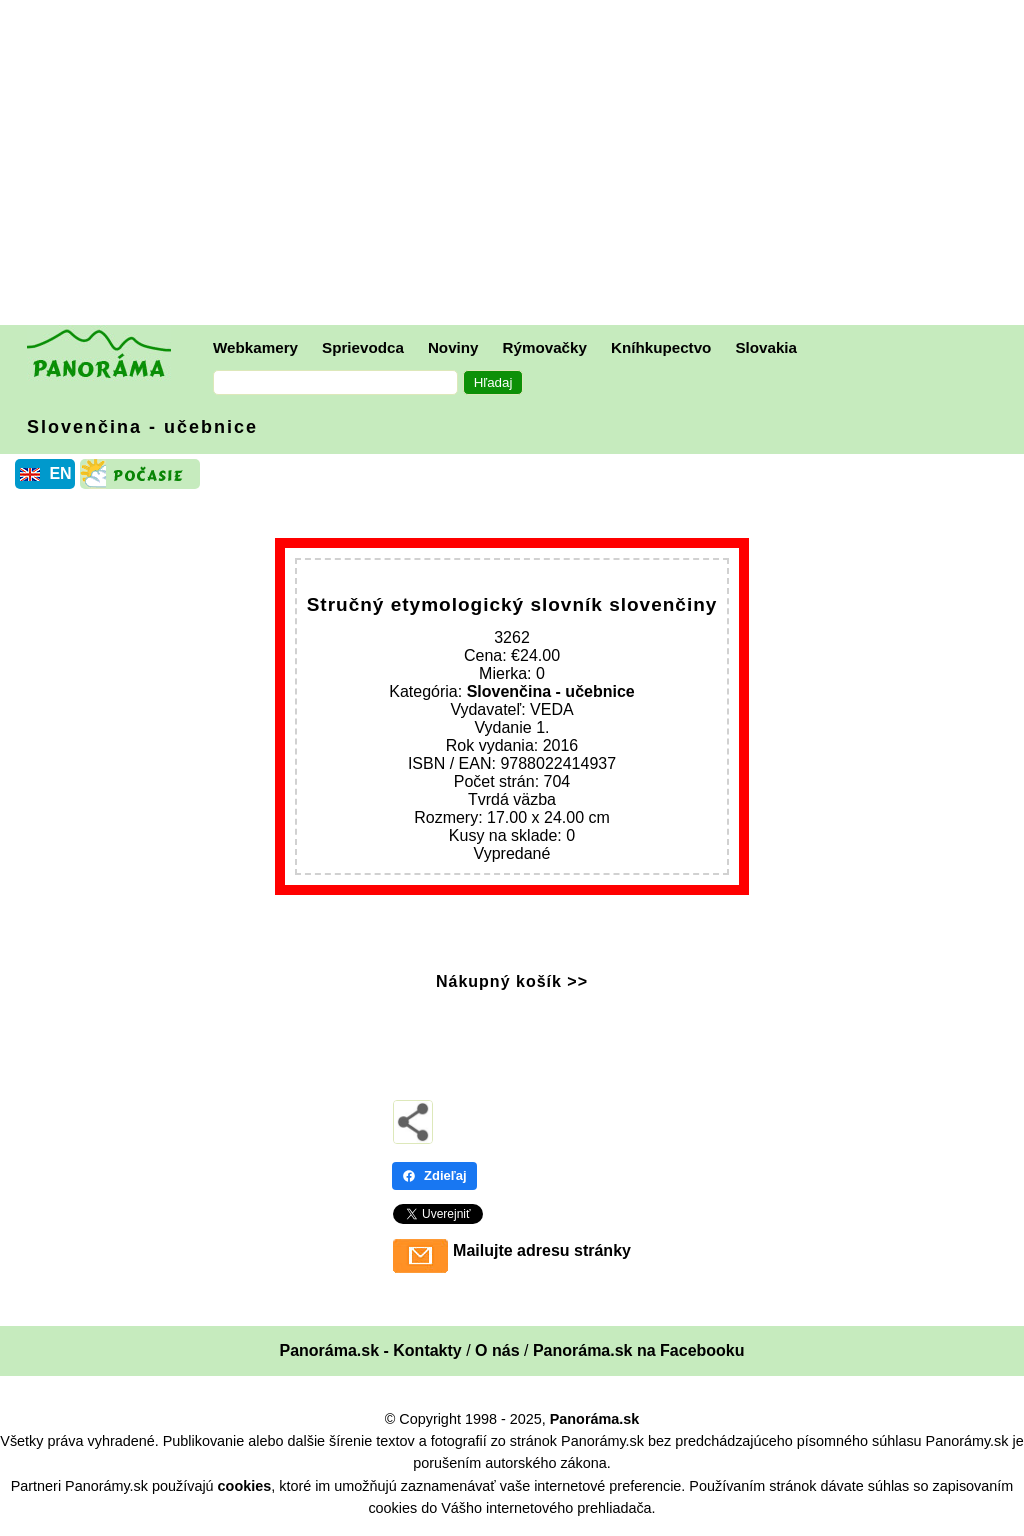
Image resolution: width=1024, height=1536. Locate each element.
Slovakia (766, 347)
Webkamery (255, 347)
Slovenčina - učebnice (142, 427)
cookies (245, 1486)
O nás (497, 1350)
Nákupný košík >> (512, 981)
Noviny (453, 347)
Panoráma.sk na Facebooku (639, 1350)
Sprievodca (363, 347)
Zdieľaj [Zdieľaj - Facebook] (434, 1175)
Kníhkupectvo (661, 347)
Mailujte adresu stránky (542, 1250)
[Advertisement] (517, 165)
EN (60, 473)
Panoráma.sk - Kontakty (370, 1350)
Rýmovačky (545, 347)
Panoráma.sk (595, 1419)
